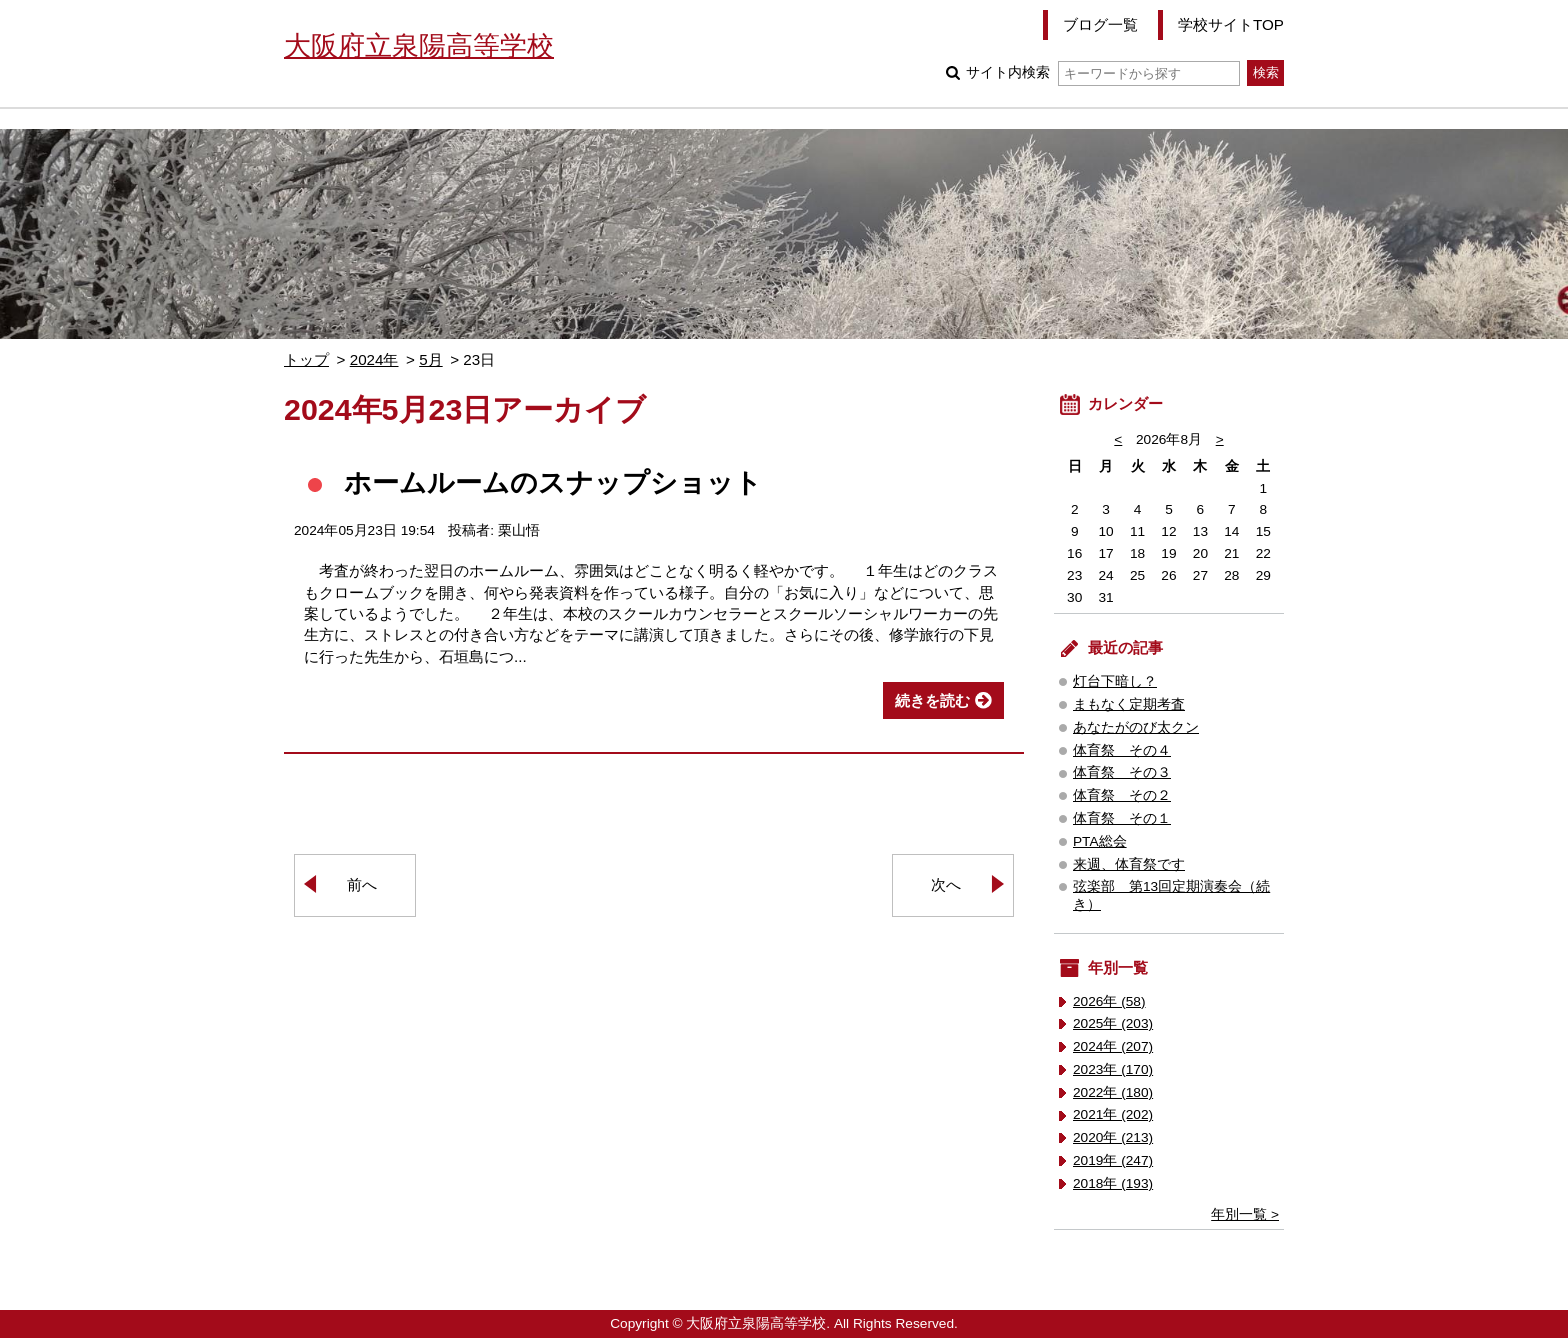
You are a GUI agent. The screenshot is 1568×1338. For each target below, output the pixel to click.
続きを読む (932, 700)
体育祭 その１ (1122, 818)
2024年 (374, 359)
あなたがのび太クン (1136, 727)
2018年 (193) (1113, 1183)
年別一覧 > (1245, 1214)
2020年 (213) (1113, 1137)
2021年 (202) (1113, 1114)
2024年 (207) (1113, 1046)
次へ (946, 884)
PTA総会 (1100, 841)
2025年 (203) (1113, 1023)
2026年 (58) (1109, 1001)
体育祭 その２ (1122, 795)
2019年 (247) (1113, 1160)
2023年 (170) (1113, 1069)
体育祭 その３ (1122, 772)
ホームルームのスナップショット (553, 482)
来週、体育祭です (1129, 864)
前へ (362, 884)
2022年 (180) (1113, 1092)
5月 (430, 359)
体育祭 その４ (1122, 750)
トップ (306, 359)
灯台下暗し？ (1115, 681)
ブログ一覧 (1100, 24)
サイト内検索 (1102, 72)
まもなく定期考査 (1129, 704)
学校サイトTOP (1231, 24)
